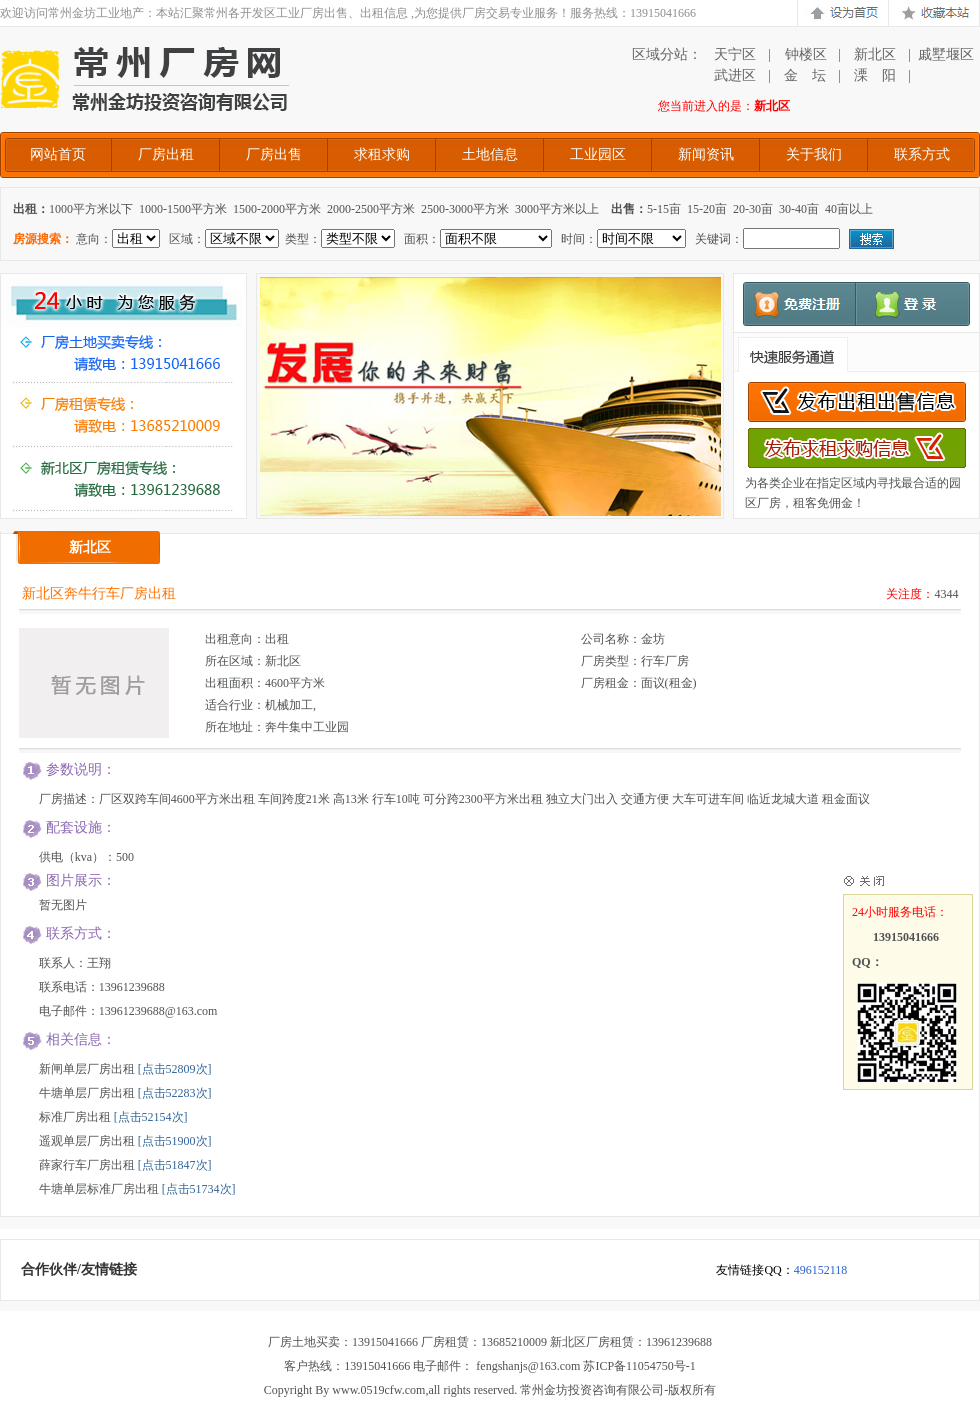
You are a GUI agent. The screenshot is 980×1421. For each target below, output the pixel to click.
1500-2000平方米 (277, 209)
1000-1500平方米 (183, 209)
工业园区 (598, 154)
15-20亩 (707, 209)
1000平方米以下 (91, 209)
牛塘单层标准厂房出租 (99, 1189)
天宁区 (735, 54)
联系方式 (922, 154)
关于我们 (814, 154)
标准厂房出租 (75, 1117)
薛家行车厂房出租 (87, 1165)
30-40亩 (799, 209)
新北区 (875, 54)
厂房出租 (166, 154)
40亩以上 (849, 209)
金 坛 (805, 75)
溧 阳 (875, 75)
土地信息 (490, 154)
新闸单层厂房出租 (87, 1069)
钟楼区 (805, 54)
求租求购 (382, 154)
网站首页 (58, 154)
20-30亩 (753, 209)
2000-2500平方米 (371, 209)
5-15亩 (664, 209)
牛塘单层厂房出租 (87, 1093)
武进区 (735, 75)
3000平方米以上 (557, 209)
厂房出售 (274, 154)
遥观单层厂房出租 (87, 1141)
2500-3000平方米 (465, 209)
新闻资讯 (706, 154)
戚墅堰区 (946, 54)
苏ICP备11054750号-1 (639, 1366)
